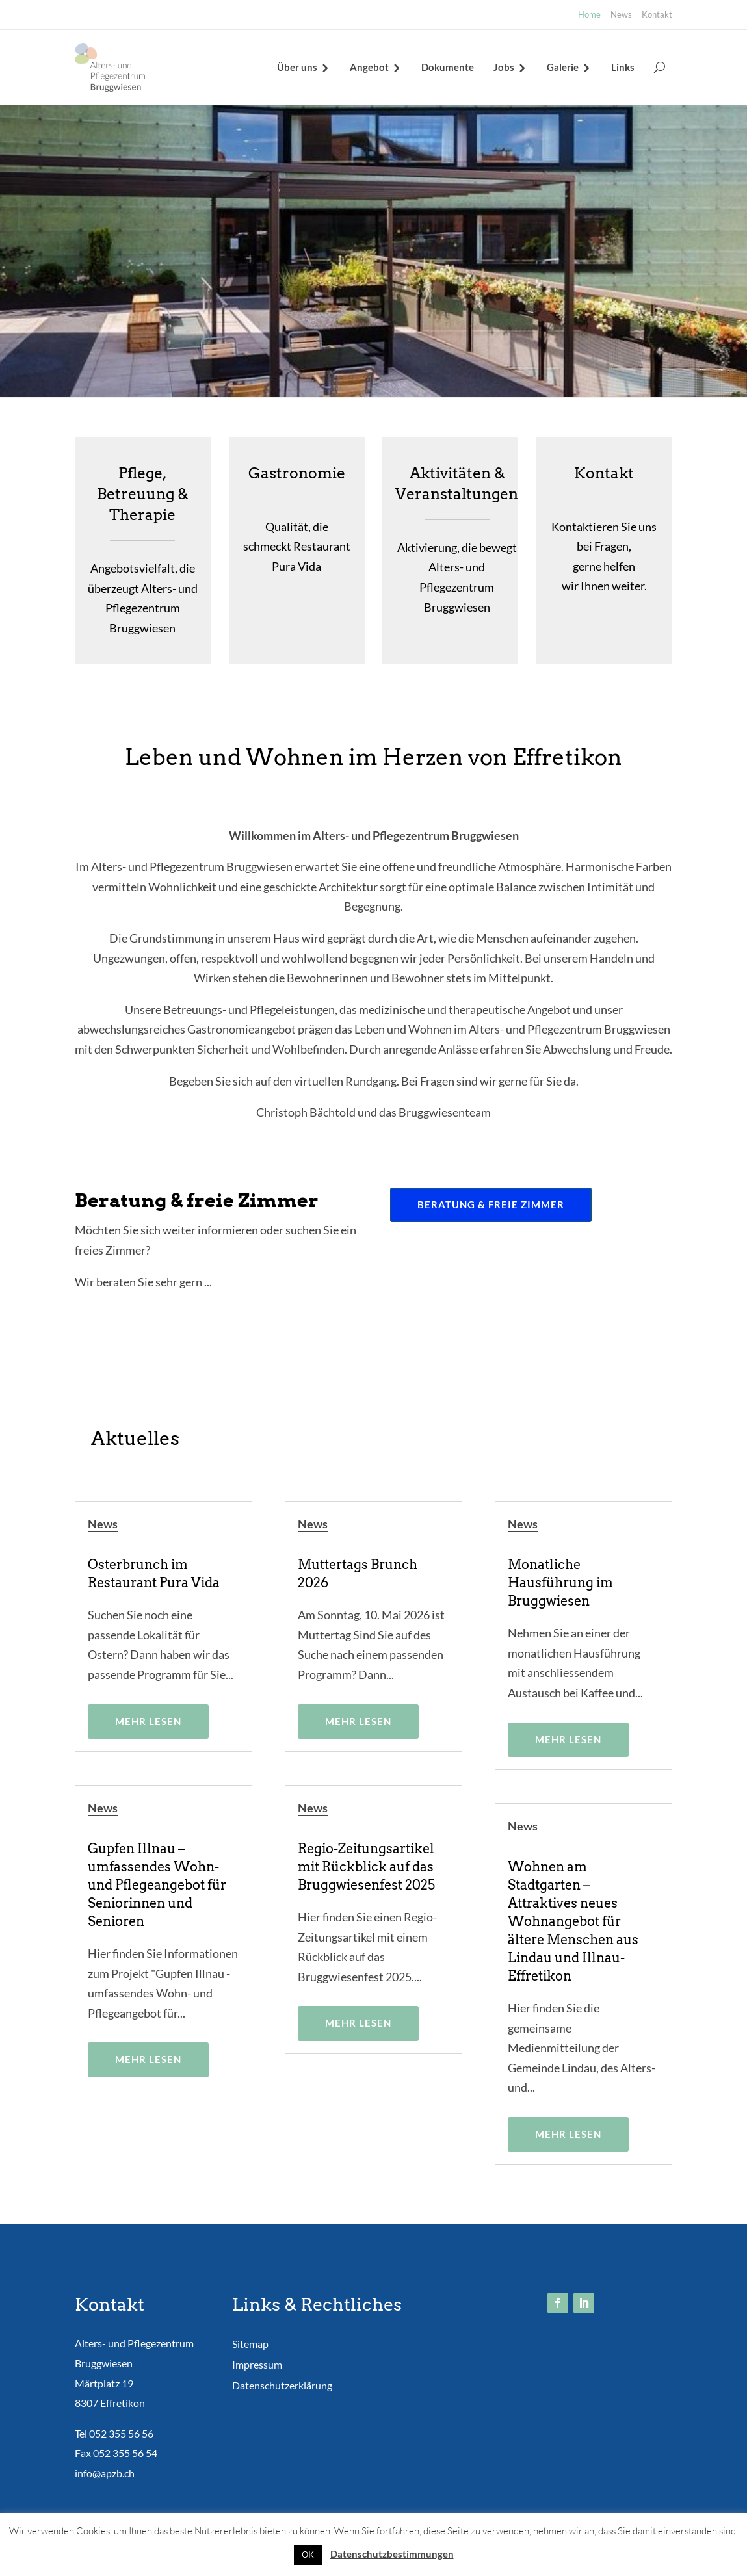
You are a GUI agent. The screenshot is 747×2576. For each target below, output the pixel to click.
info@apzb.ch (105, 2473)
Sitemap (250, 2343)
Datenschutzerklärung (282, 2385)
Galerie (563, 67)
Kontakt (657, 14)
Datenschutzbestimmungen (392, 2554)
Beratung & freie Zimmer (490, 1204)
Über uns (297, 67)
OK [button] (308, 2554)
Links (623, 67)
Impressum (257, 2364)
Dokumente (447, 67)
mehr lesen (148, 1721)
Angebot (369, 67)
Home (589, 14)
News (621, 14)
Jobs (503, 67)
